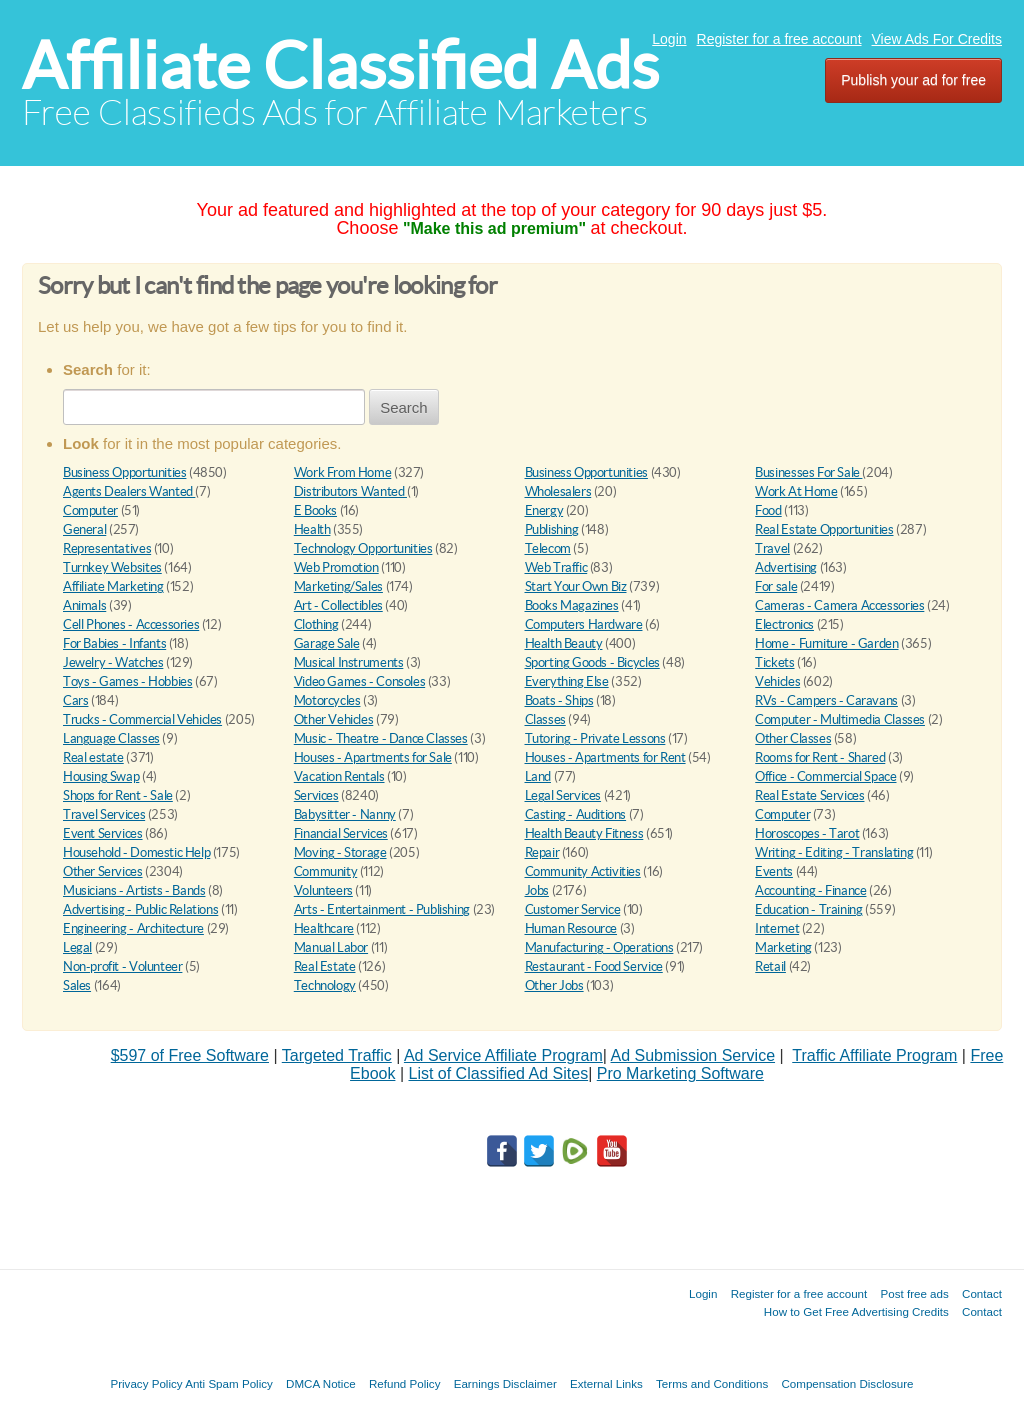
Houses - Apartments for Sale (373, 757)
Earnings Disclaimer (505, 1383)
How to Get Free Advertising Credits (856, 1311)
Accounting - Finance (810, 890)
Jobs (537, 890)
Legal (77, 947)
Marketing (783, 947)
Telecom (548, 548)
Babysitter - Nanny (345, 814)
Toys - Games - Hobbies (127, 681)
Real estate (93, 757)
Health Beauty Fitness (584, 833)
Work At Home (796, 491)
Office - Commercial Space (825, 776)
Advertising (786, 567)
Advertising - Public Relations (140, 909)
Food (768, 510)
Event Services (103, 833)
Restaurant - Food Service (594, 966)
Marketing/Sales (338, 586)
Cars (75, 700)
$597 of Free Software (190, 1055)
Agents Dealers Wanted (129, 491)
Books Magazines (572, 605)
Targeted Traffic (337, 1055)
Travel (772, 548)
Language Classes (111, 738)
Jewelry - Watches (113, 662)
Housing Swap (101, 776)
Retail (770, 966)
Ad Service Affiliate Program (503, 1055)
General (84, 529)
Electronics (784, 624)
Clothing (316, 624)
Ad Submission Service (693, 1055)
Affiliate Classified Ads (340, 65)
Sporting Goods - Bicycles (592, 662)
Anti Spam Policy (229, 1383)
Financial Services (341, 833)
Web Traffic (556, 567)
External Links (606, 1383)
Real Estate (325, 966)
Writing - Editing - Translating (834, 852)
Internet (777, 928)
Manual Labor (331, 947)
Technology (325, 985)
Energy (544, 510)
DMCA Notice (321, 1383)
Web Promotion (336, 567)
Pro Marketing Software (680, 1073)
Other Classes (793, 738)
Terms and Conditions (712, 1383)
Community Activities (583, 871)
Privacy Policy (146, 1383)
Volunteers (323, 890)
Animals (84, 605)
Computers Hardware (584, 624)
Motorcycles (327, 700)
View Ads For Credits (937, 39)
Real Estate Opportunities (824, 529)
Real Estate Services (809, 795)
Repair (542, 852)
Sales (77, 985)
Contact (982, 1293)
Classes (545, 719)
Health (312, 529)
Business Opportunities (124, 472)
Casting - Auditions (576, 814)
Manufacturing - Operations (599, 947)
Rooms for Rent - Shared (820, 757)
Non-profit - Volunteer (122, 966)
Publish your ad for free (913, 80)
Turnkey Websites (112, 567)
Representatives (107, 548)
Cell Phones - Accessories (131, 624)
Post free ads (914, 1293)
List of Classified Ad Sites (498, 1073)
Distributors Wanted (350, 491)
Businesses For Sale (808, 472)
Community (326, 871)
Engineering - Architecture (133, 928)
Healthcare (324, 928)
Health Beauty (564, 643)
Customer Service (573, 909)
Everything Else (567, 681)
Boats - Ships (559, 700)
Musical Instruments (349, 662)
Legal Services (563, 795)
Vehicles (777, 681)
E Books (315, 510)
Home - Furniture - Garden (826, 643)
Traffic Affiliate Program (874, 1055)
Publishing (552, 529)
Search (404, 407)
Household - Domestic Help (136, 852)
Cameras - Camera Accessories (839, 605)
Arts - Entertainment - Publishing (382, 909)
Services (316, 795)
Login (669, 39)
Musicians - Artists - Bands (134, 890)
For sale (776, 586)
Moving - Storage (340, 852)
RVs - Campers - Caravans (826, 700)
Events (774, 871)
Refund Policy (405, 1383)
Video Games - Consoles (359, 681)
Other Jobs (554, 985)
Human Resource (571, 928)
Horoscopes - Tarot (807, 833)
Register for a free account (779, 39)
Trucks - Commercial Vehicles (142, 719)
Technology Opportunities (363, 548)
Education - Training (808, 909)
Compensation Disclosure (847, 1383)
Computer (90, 510)
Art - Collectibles (338, 605)
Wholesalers (558, 491)
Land (538, 776)
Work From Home (343, 472)
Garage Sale (327, 643)
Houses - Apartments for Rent (605, 757)
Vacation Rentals (339, 776)
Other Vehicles (334, 719)
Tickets (774, 662)
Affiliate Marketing (113, 586)
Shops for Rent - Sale (118, 795)
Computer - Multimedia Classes (840, 719)
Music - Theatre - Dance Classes (381, 738)
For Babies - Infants (114, 643)
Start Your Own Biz (576, 586)
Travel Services (104, 814)
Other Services (103, 871)
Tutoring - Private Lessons (595, 738)
